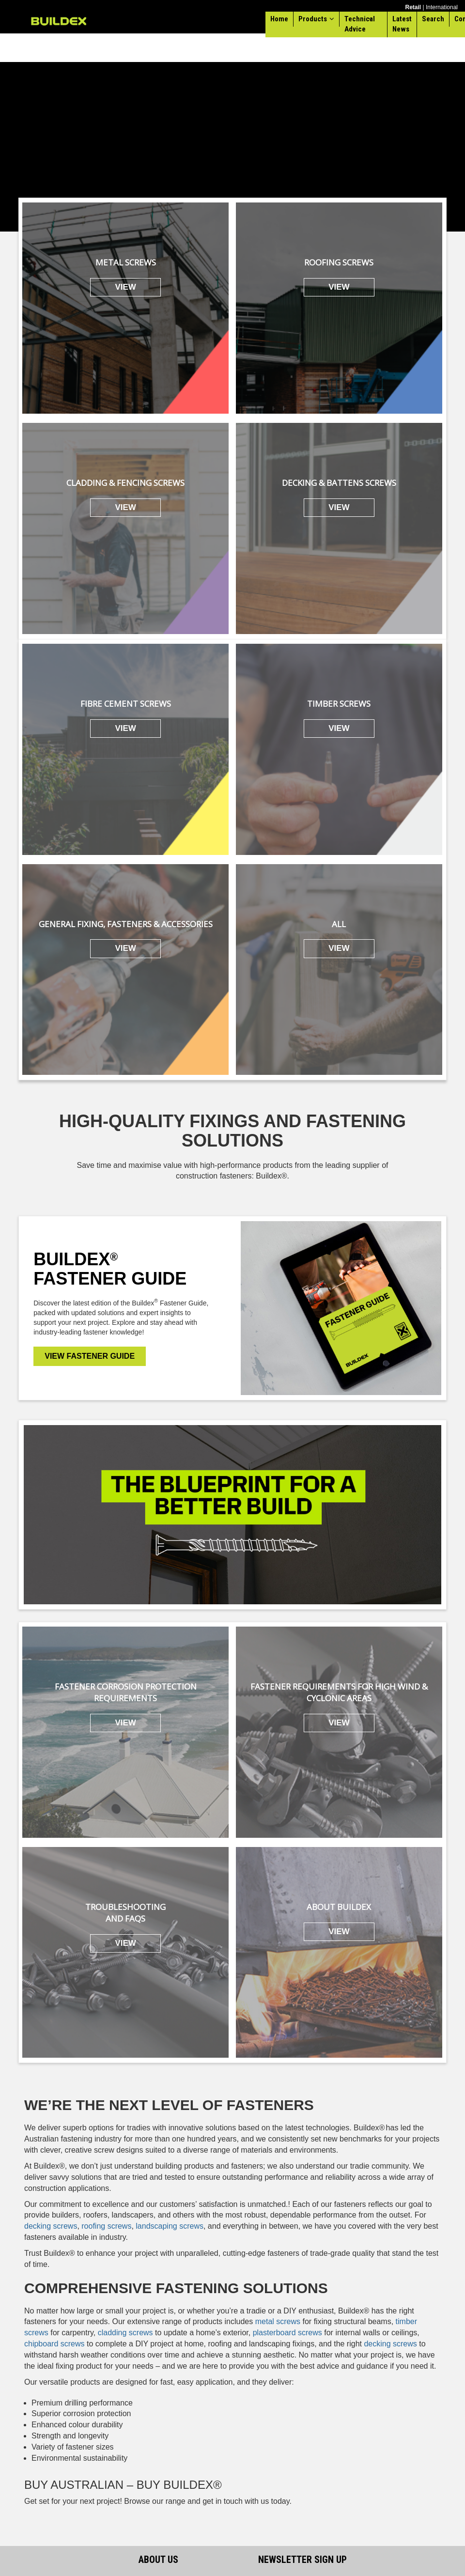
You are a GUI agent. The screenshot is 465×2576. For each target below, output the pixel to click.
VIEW (125, 287)
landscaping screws (169, 2226)
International (442, 7)
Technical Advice (359, 24)
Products (312, 19)
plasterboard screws (287, 2332)
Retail (413, 7)
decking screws (50, 2226)
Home (279, 19)
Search (433, 19)
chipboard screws (54, 2344)
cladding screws (125, 2332)
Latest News (402, 24)
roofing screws (106, 2226)
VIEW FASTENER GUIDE (90, 1356)
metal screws (277, 2321)
